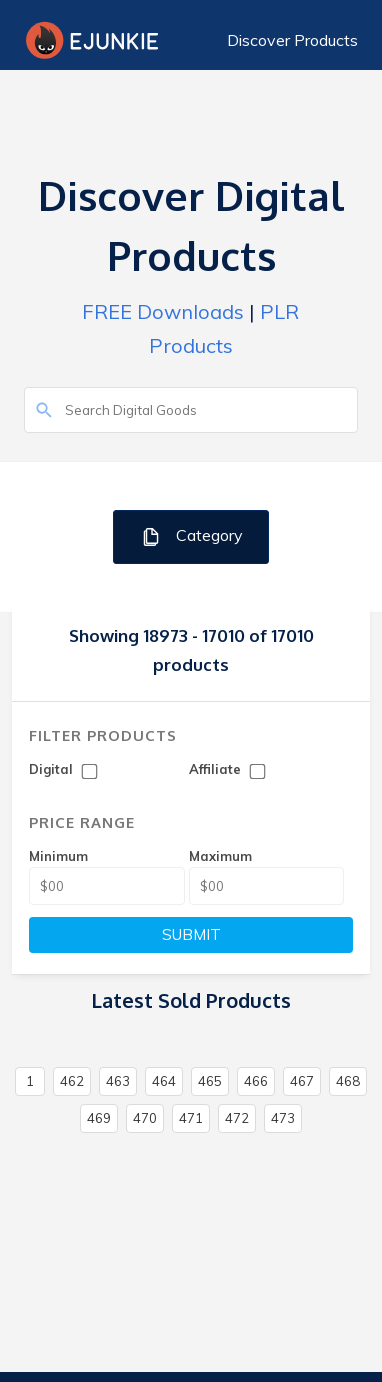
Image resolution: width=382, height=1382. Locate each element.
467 (302, 1081)
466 (256, 1081)
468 (348, 1081)
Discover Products (292, 40)
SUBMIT (191, 934)
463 (118, 1081)
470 (145, 1118)
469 (99, 1118)
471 (191, 1118)
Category (191, 536)
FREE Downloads (163, 311)
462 (72, 1081)
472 (237, 1118)
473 (283, 1118)
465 (210, 1081)
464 (164, 1081)
